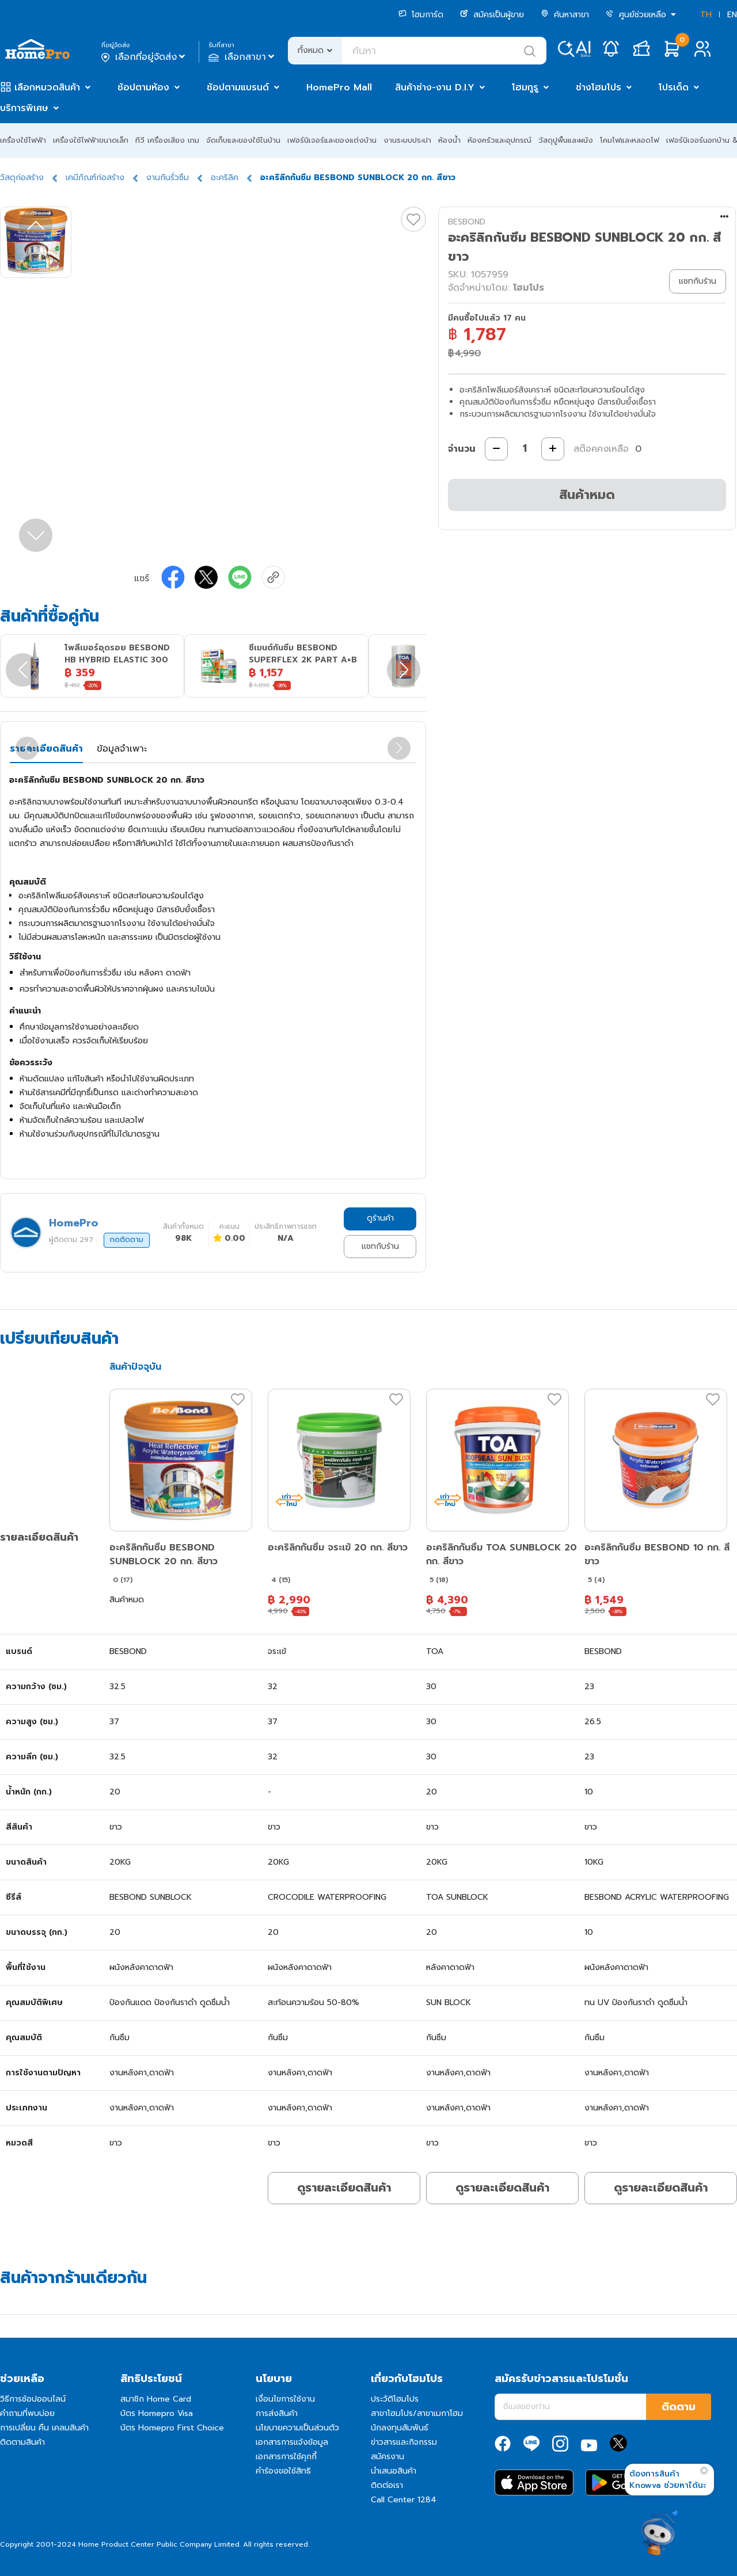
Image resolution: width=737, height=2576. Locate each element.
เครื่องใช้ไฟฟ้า (23, 140)
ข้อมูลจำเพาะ (122, 749)
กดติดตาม (126, 1239)
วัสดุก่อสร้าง (22, 178)
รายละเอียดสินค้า (46, 749)
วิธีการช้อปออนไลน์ (33, 2399)
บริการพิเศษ (24, 108)
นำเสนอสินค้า (393, 2471)
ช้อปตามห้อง (143, 87)
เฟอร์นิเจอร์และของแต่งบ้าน (332, 140)
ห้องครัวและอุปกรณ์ (499, 140)
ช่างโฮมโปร (598, 87)
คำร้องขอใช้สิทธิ (283, 2471)
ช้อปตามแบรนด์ (238, 87)
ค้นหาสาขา (565, 15)
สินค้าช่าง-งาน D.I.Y (434, 87)
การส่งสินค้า (277, 2413)
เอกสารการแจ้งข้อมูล (292, 2442)
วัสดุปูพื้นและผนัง (565, 140)
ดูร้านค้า (380, 1218)
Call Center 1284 (403, 2500)
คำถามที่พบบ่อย (27, 2413)
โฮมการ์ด (420, 15)
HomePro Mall (339, 87)
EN (732, 15)
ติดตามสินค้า (22, 2442)
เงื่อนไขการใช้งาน (285, 2399)
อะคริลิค (224, 178)
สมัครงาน (387, 2457)
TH (706, 15)
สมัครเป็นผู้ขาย (492, 15)
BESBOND (466, 222)
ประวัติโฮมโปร (395, 2399)
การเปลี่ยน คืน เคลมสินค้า (44, 2428)
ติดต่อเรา (387, 2485)
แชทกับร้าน (380, 1246)
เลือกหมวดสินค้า (47, 87)
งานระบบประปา (407, 140)
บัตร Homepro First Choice (172, 2428)
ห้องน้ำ (449, 140)
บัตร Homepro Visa (156, 2413)
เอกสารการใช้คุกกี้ (286, 2457)
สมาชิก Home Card (155, 2399)
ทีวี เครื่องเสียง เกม (167, 140)
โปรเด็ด (674, 87)
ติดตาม (679, 2407)
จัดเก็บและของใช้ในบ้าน (243, 140)
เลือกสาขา (242, 57)
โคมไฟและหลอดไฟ (629, 140)
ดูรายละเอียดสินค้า (344, 2187)
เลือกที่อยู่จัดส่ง (144, 57)
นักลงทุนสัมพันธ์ (399, 2428)
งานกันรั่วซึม (167, 178)
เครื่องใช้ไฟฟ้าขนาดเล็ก (90, 140)
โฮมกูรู (525, 87)
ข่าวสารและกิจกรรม (404, 2442)
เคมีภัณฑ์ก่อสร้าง (95, 178)
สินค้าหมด (587, 494)
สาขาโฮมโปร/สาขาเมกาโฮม (417, 2413)
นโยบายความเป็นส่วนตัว (297, 2428)
